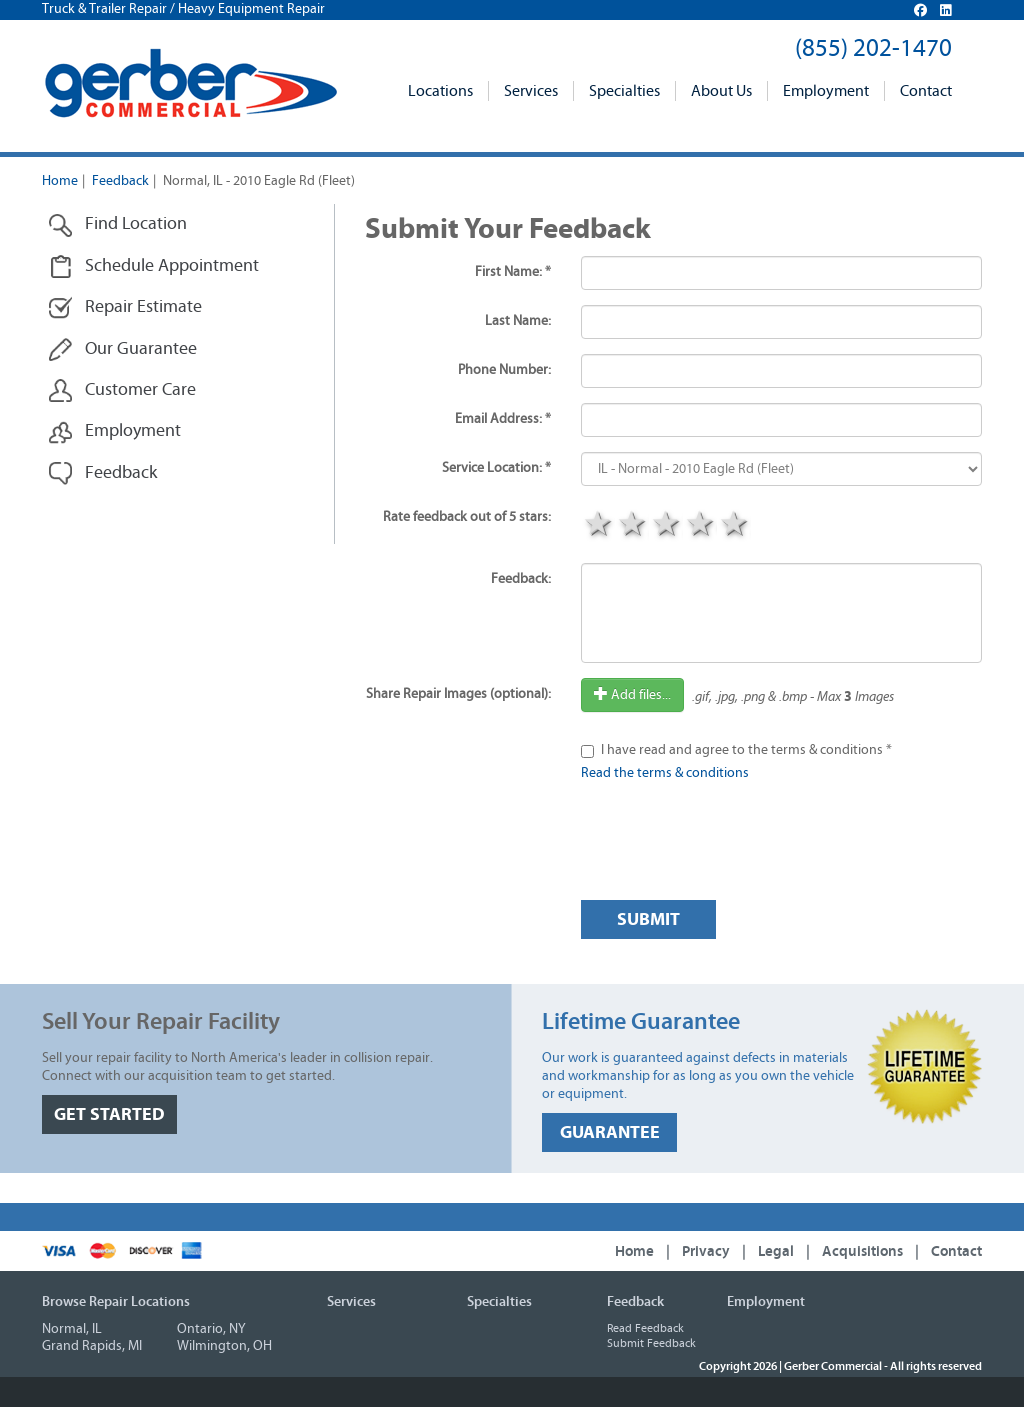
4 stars (700, 526)
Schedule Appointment (153, 266)
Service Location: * (496, 468)
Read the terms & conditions (665, 773)
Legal (776, 1251)
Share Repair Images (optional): (458, 694)
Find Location (117, 224)
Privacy (706, 1251)
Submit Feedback (651, 1343)
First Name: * (513, 272)
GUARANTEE (610, 1132)
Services (531, 91)
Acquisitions (862, 1251)
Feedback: (521, 579)
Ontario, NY (211, 1329)
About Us (721, 91)
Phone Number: (504, 370)
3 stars (666, 526)
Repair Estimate (125, 307)
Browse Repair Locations (116, 1302)
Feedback (120, 181)
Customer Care (122, 390)
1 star (598, 526)
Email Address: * (503, 419)
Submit (648, 919)
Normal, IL (72, 1329)
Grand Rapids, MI (92, 1346)
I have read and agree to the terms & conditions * (746, 750)
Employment (826, 91)
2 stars (632, 526)
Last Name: (518, 321)
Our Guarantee (122, 349)
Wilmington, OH (224, 1346)
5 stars (734, 526)
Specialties (624, 91)
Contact (926, 91)
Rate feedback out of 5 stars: (467, 517)
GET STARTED (109, 1114)
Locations (440, 91)
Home (60, 181)
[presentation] (733, 846)
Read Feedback (645, 1328)
